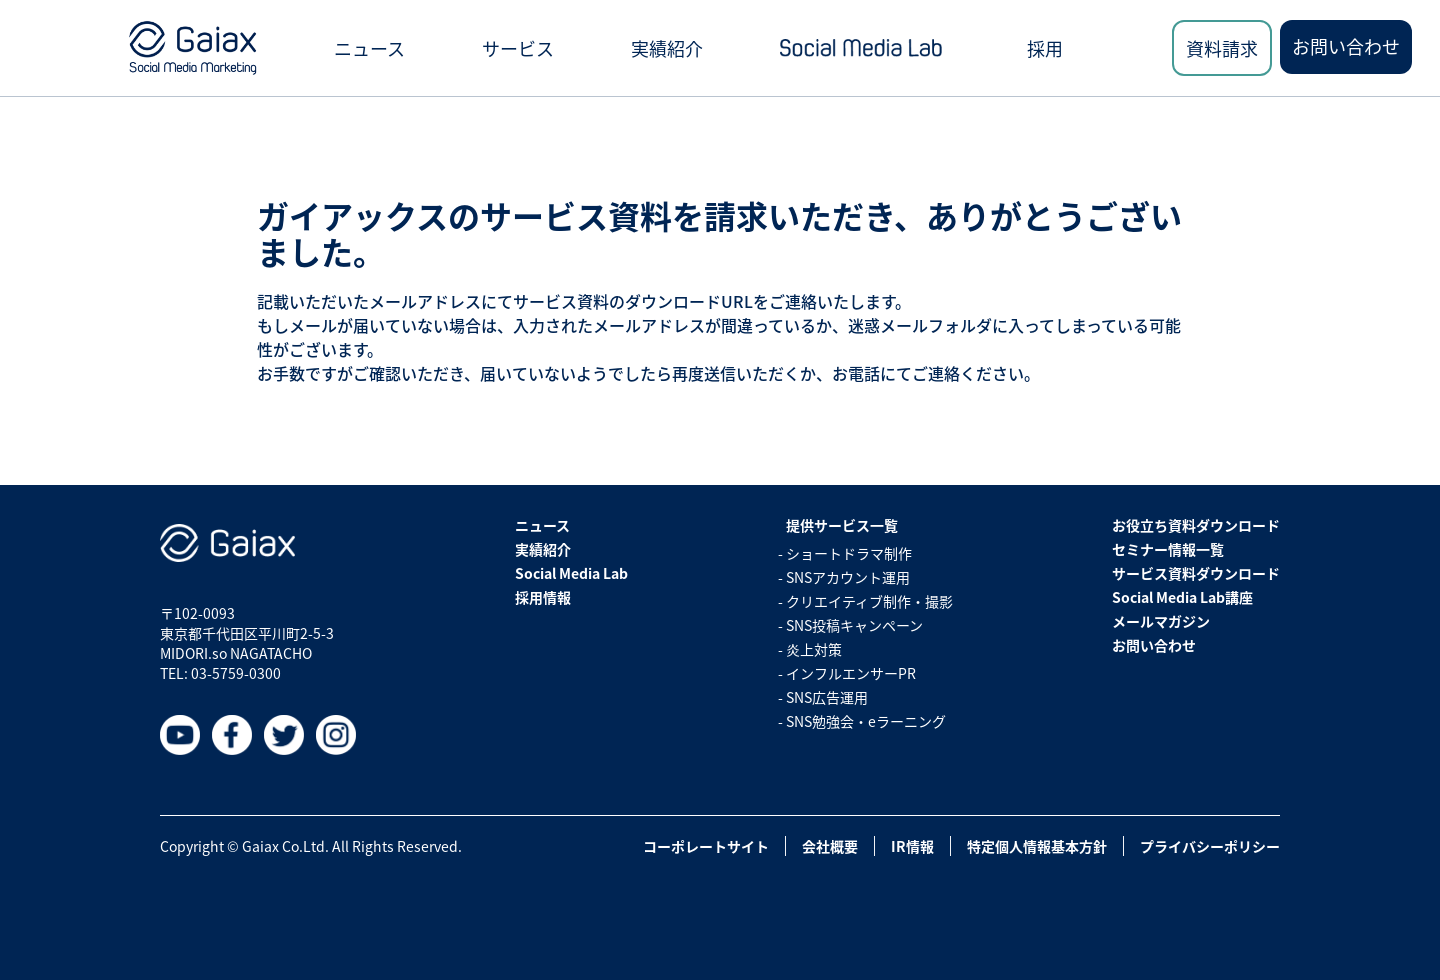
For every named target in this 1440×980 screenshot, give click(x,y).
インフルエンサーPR (851, 673)
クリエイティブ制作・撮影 (869, 601)
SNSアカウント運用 (848, 577)
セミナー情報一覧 (1168, 549)
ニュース (369, 48)
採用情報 (543, 597)
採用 (1045, 48)
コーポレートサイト (706, 846)
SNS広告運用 (827, 697)
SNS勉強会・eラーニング (866, 721)
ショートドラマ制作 (849, 553)
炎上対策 (814, 649)
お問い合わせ (1346, 46)
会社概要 (830, 846)
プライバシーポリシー (1210, 846)
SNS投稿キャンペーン (854, 625)
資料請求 (1222, 48)
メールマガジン (1161, 621)
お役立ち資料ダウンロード (1196, 525)
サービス (518, 48)
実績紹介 (667, 48)
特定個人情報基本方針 (1037, 846)
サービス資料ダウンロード (1196, 573)
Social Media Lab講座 (1182, 597)
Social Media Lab (571, 573)
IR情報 (912, 846)
